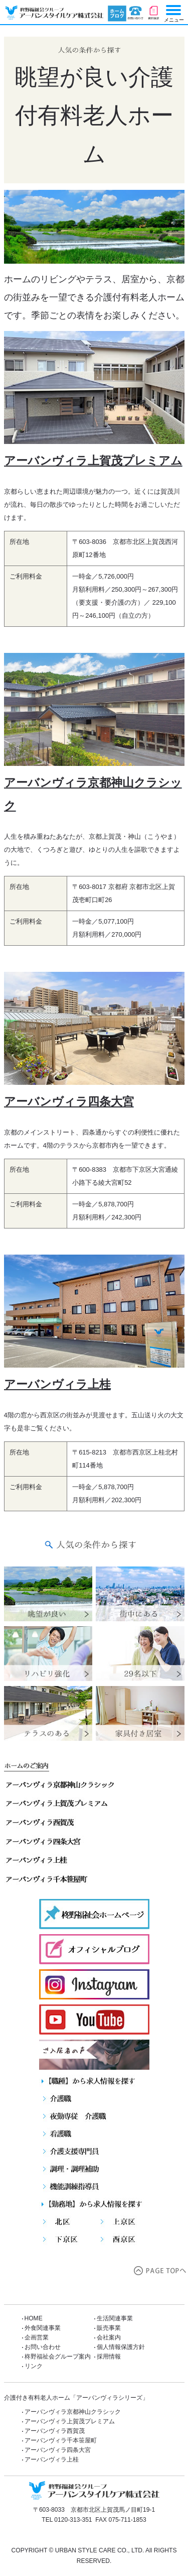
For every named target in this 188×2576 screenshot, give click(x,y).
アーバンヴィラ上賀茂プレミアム (93, 460)
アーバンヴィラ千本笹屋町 (61, 2440)
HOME (34, 2318)
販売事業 (109, 2327)
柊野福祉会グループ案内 (61, 2356)
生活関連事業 (115, 2318)
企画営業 (37, 2337)
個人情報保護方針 (121, 2346)
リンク (34, 2366)
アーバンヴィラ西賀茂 (55, 2430)
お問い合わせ (135, 14)
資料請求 (153, 14)
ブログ (117, 14)
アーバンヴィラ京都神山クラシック (73, 2411)
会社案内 (109, 2337)
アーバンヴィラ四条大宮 (69, 1101)
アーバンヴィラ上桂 (57, 1384)
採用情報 (109, 2356)
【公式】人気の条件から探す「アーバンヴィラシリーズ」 (51, 12)
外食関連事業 (43, 2327)
